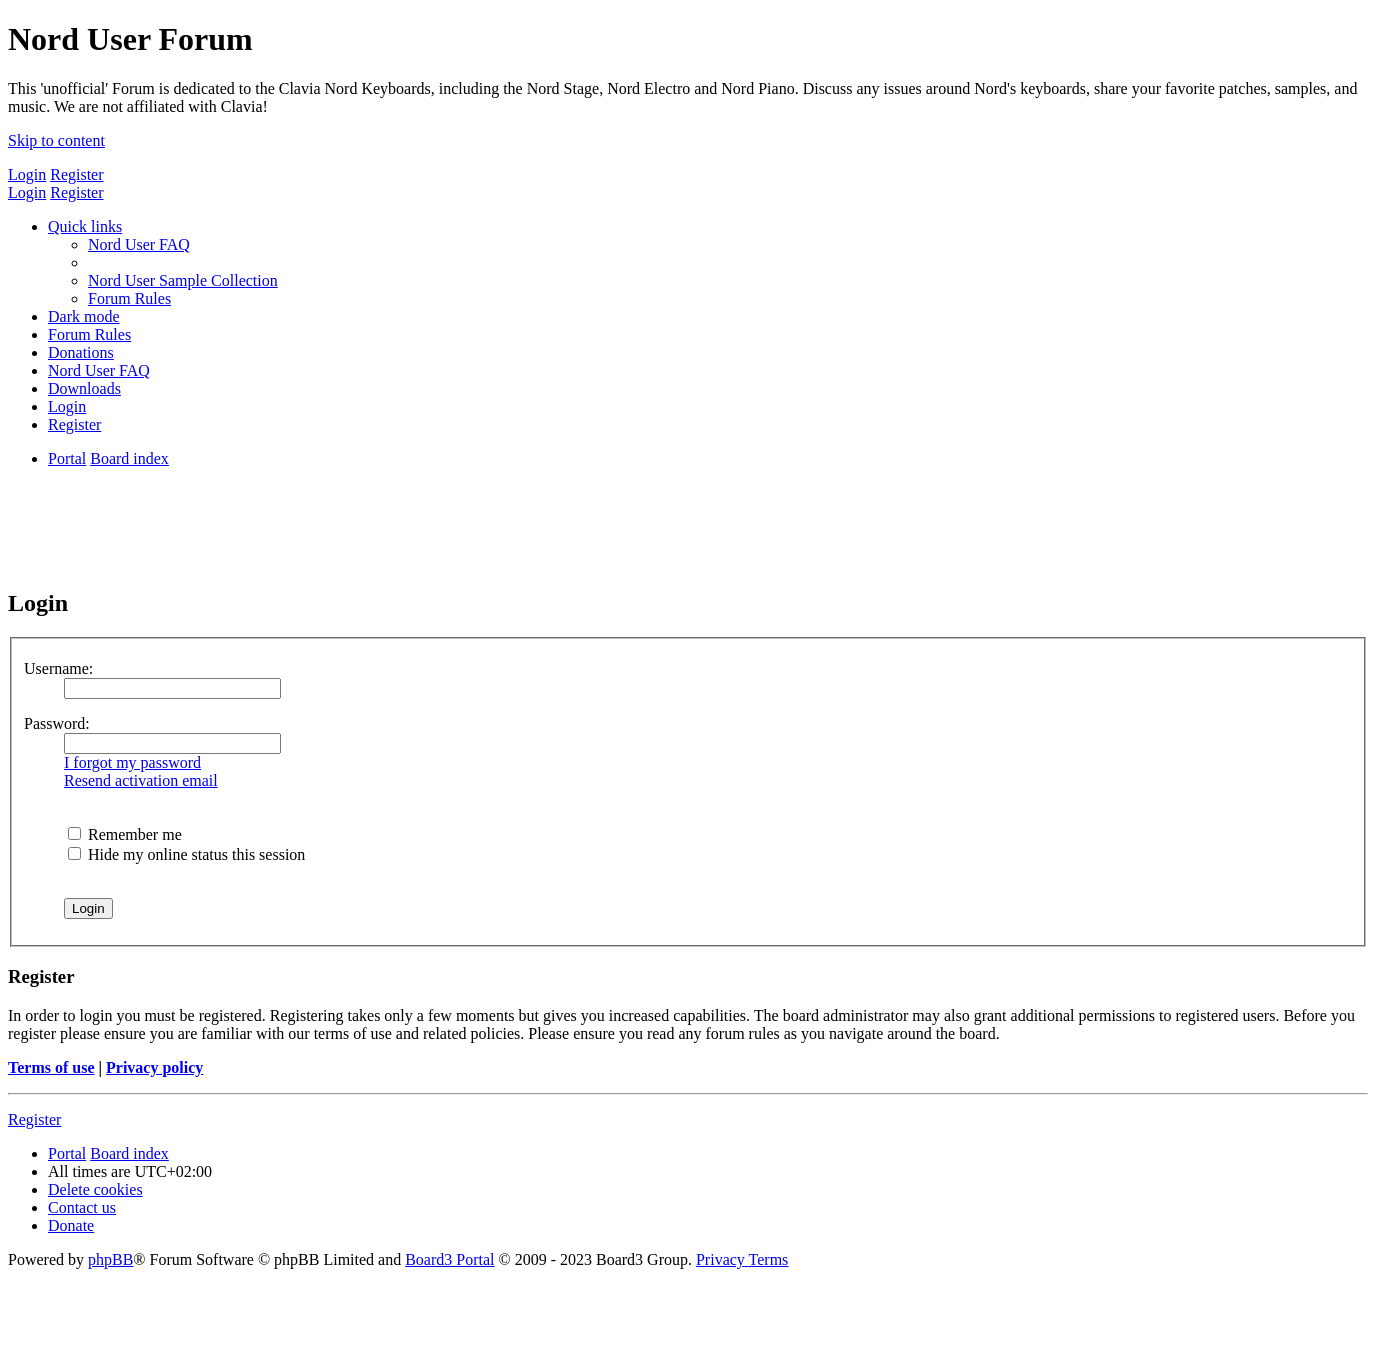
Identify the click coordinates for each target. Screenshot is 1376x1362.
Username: (58, 668)
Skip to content (56, 140)
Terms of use (51, 1067)
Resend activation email (141, 780)
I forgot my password (132, 762)
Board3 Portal (449, 1259)
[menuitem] (139, 244)
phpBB (110, 1259)
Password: (57, 723)
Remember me (125, 834)
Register (76, 174)
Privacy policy (154, 1067)
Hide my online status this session (186, 854)
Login (27, 174)
